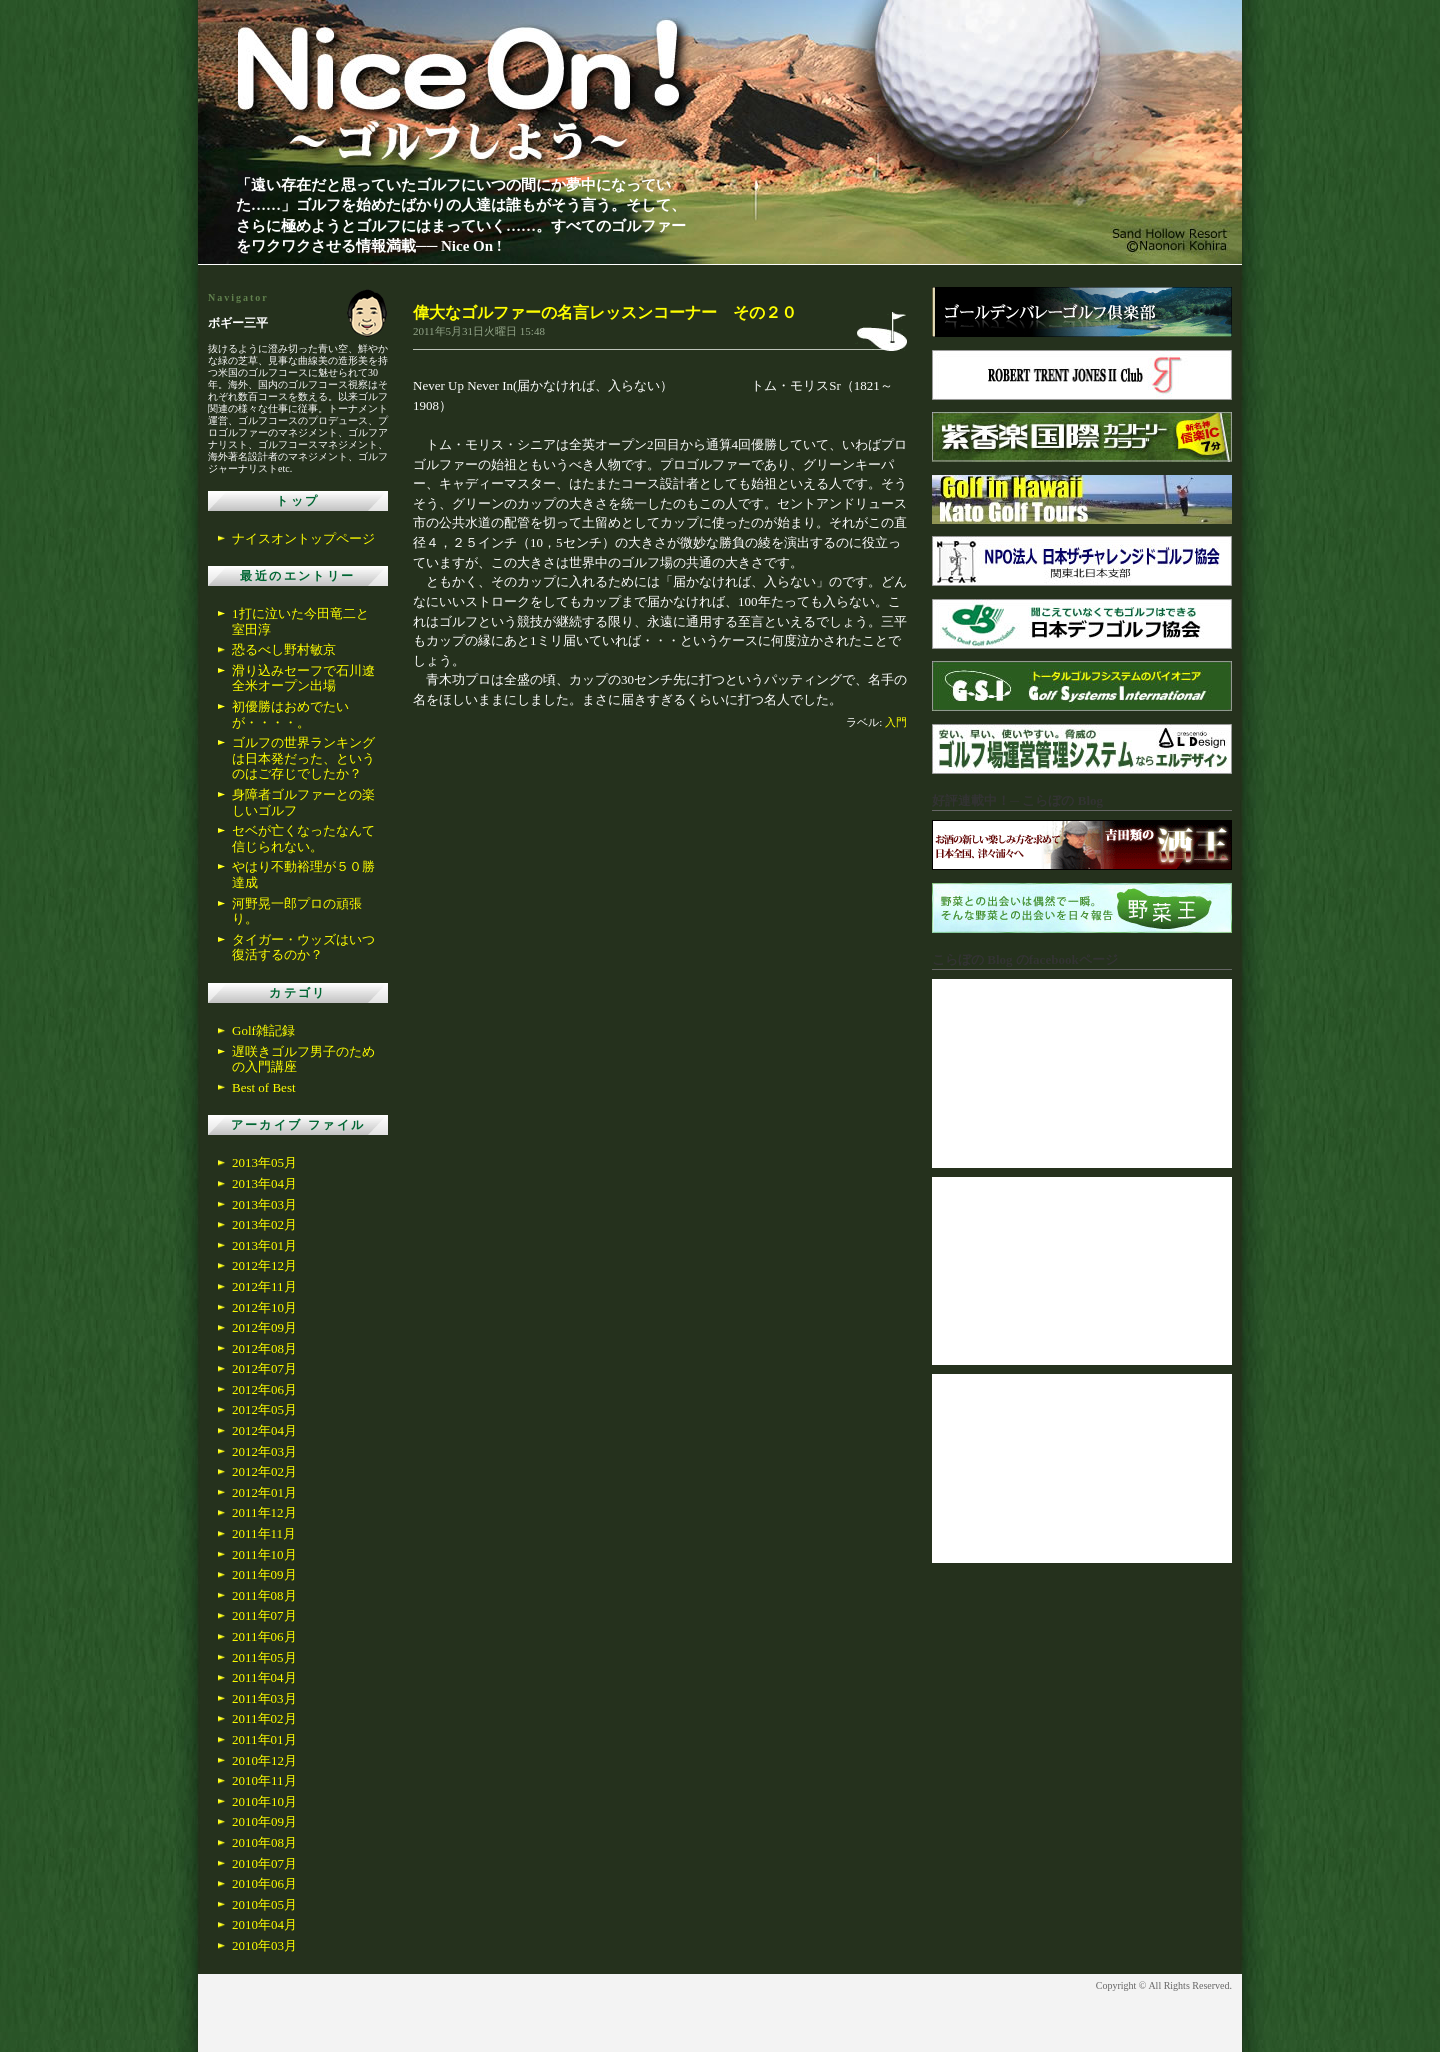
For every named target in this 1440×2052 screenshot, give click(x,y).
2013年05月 (264, 1162)
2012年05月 (264, 1409)
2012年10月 (264, 1307)
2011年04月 (264, 1677)
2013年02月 (264, 1224)
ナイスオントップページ (303, 538)
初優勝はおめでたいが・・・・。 (290, 714)
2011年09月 (264, 1574)
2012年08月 (264, 1348)
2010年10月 (264, 1801)
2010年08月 (264, 1842)
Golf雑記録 (263, 1030)
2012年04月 (264, 1430)
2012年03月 (264, 1451)
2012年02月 (264, 1471)
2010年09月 (264, 1821)
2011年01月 (264, 1739)
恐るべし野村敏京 (284, 649)
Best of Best (264, 1087)
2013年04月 (264, 1183)
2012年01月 (264, 1492)
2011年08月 (264, 1595)
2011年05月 (264, 1657)
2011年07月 (264, 1615)
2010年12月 (264, 1760)
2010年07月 (264, 1863)
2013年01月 (264, 1245)
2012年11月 (264, 1286)
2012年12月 (264, 1265)
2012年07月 (264, 1368)
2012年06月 (264, 1389)
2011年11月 (264, 1533)
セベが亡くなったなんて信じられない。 (303, 838)
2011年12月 (264, 1512)
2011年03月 (264, 1698)
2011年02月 (264, 1718)
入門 (896, 722)
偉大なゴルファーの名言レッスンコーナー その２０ (605, 312)
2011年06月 (264, 1636)
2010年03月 (264, 1945)
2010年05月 (264, 1904)
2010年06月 (264, 1883)
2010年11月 (264, 1780)
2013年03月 (264, 1204)
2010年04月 (264, 1924)
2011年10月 (264, 1554)
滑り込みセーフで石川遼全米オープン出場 (303, 678)
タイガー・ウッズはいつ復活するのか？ (303, 947)
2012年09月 (264, 1327)
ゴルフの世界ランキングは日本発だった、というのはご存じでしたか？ (303, 758)
